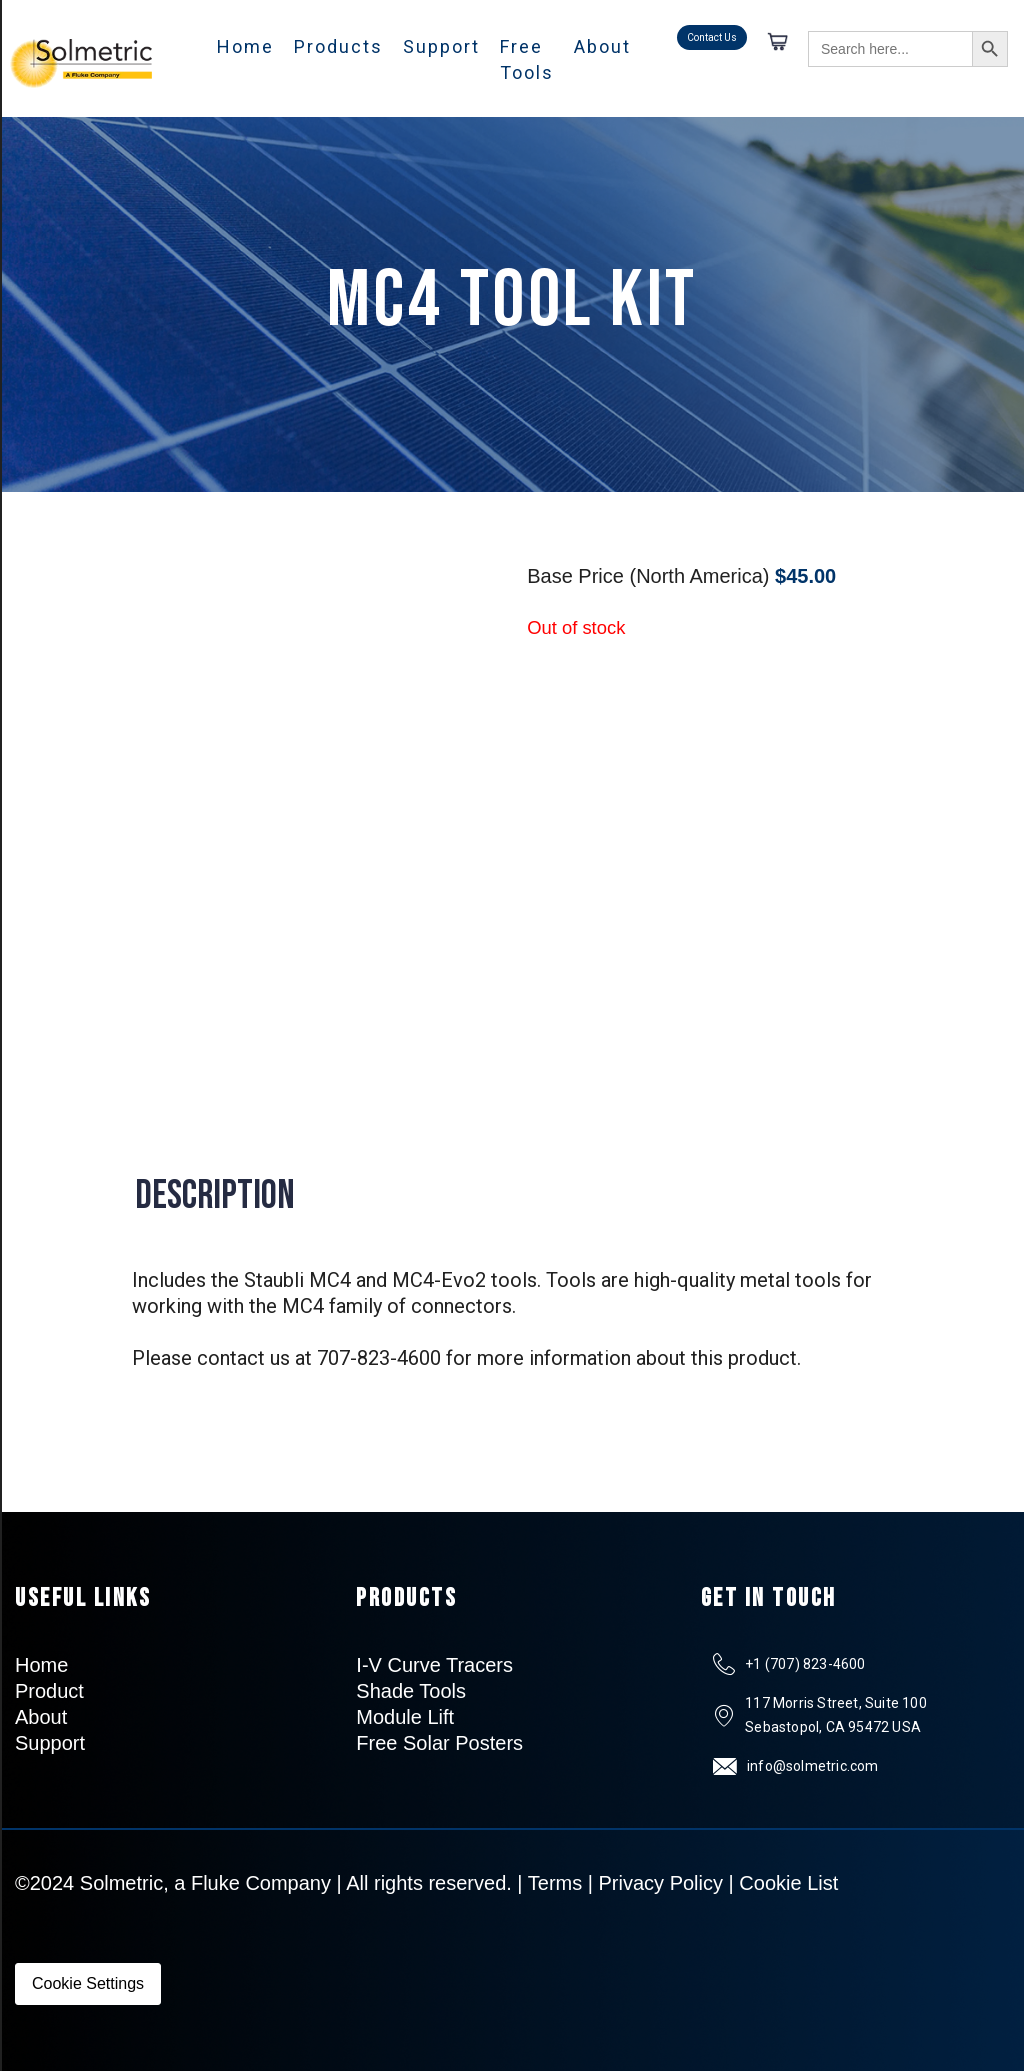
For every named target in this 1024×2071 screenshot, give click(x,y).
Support (441, 46)
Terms (555, 1883)
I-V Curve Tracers (434, 1665)
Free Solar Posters (439, 1743)
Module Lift (405, 1717)
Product (49, 1691)
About (602, 46)
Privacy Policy (661, 1883)
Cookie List (788, 1883)
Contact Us (712, 37)
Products (338, 46)
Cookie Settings (88, 1983)
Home (245, 46)
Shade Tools (411, 1691)
